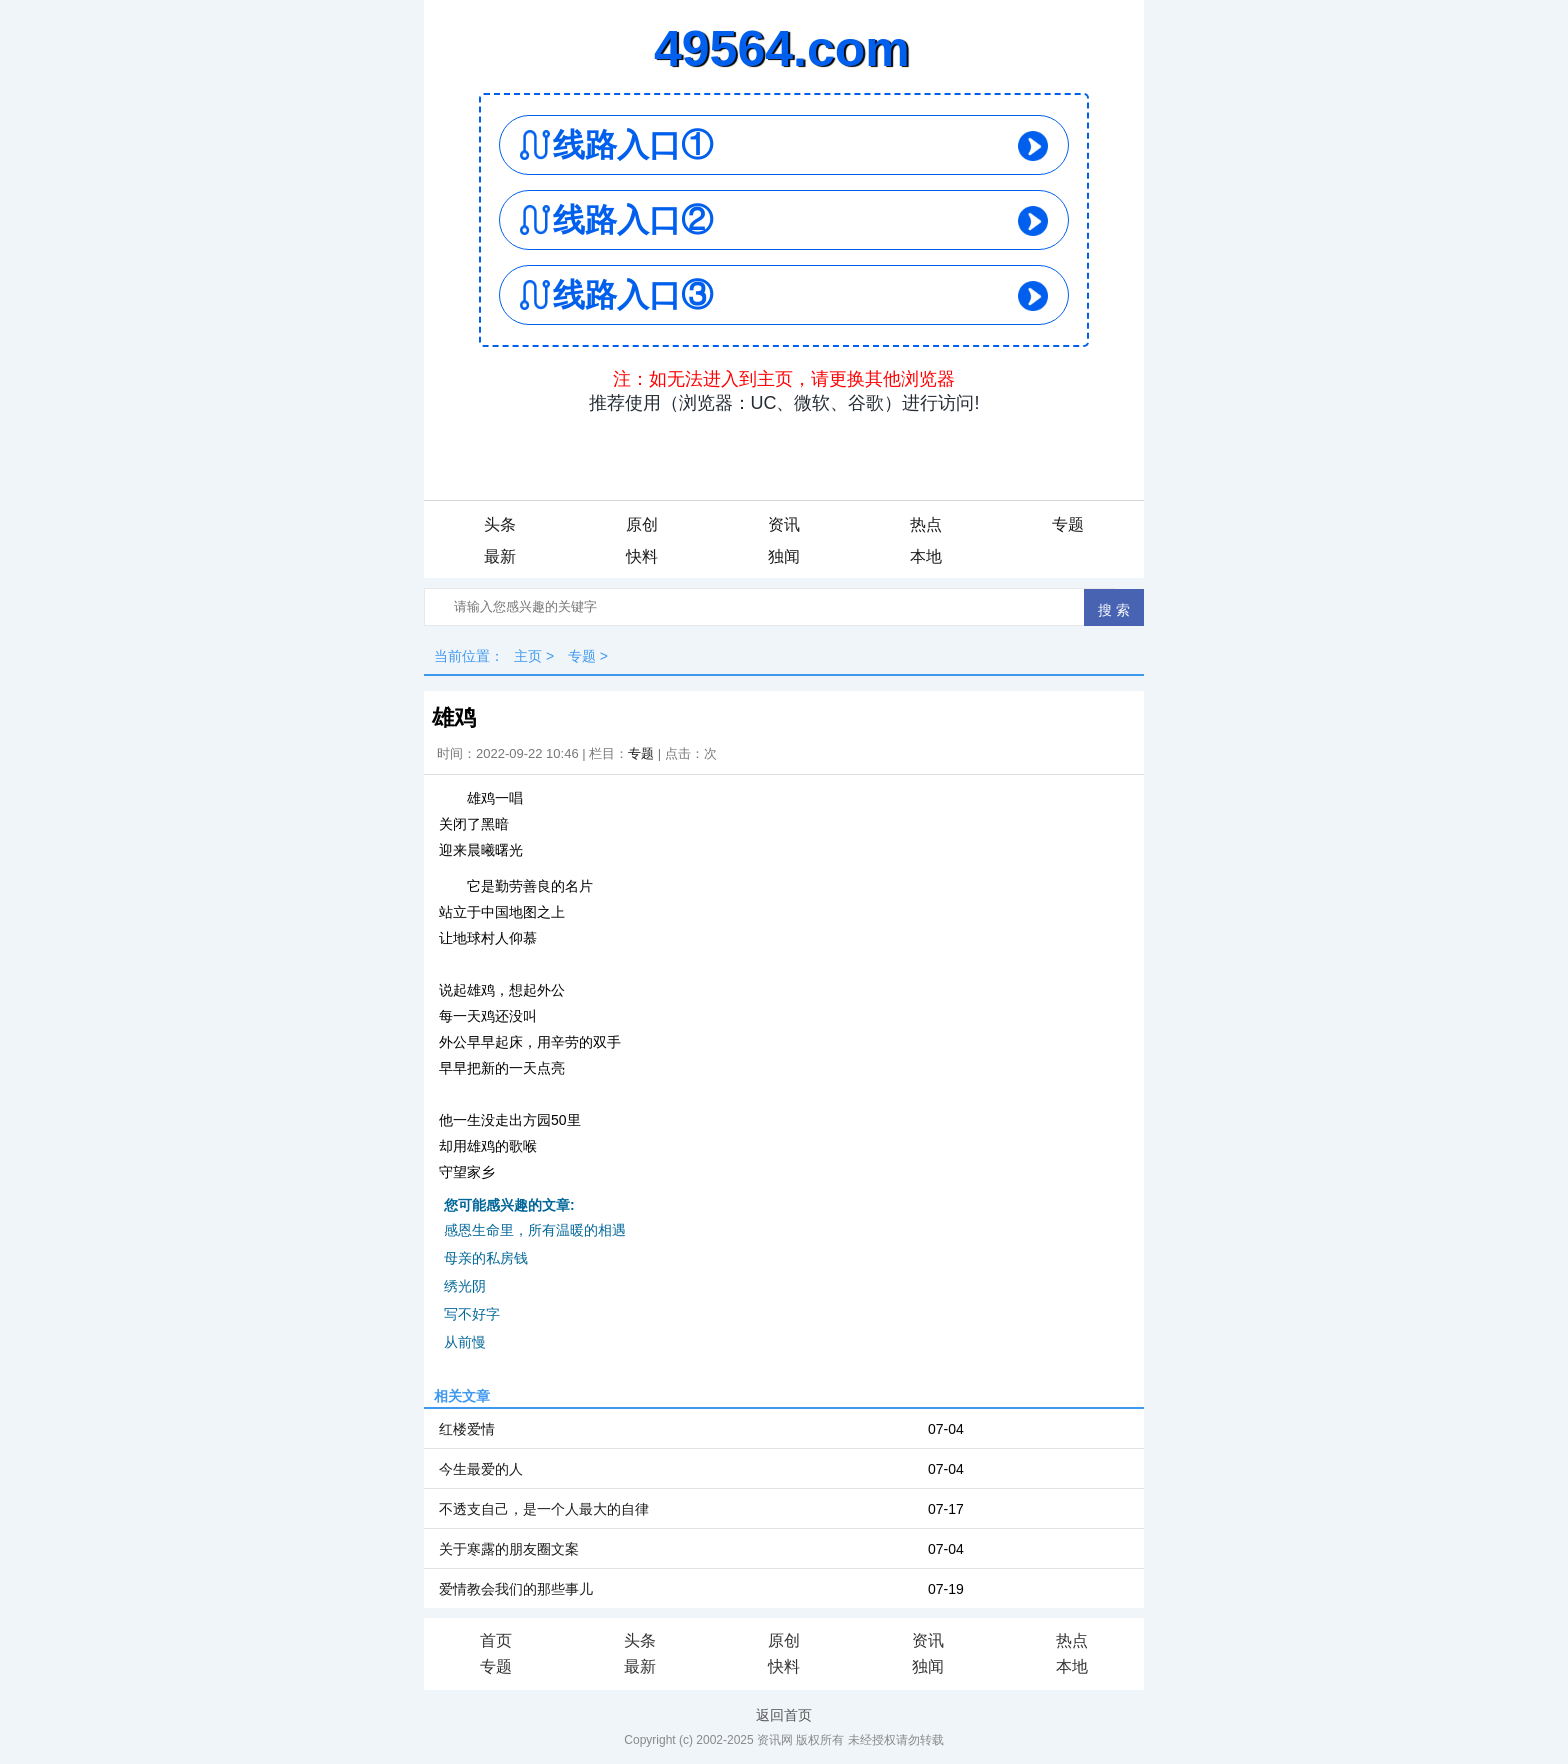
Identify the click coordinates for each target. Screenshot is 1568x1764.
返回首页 (784, 1715)
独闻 (784, 556)
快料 (642, 556)
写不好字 (472, 1314)
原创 (642, 524)
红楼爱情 (467, 1429)
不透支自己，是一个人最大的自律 (544, 1509)
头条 (500, 524)
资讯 (784, 524)
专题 (1068, 524)
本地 (926, 556)
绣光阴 (465, 1286)
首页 (496, 1640)
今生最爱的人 (481, 1469)
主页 (528, 656)
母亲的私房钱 (486, 1258)
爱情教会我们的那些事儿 (516, 1589)
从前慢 (465, 1342)
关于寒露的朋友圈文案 (509, 1549)
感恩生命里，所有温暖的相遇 (535, 1230)
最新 (500, 556)
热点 (926, 524)
